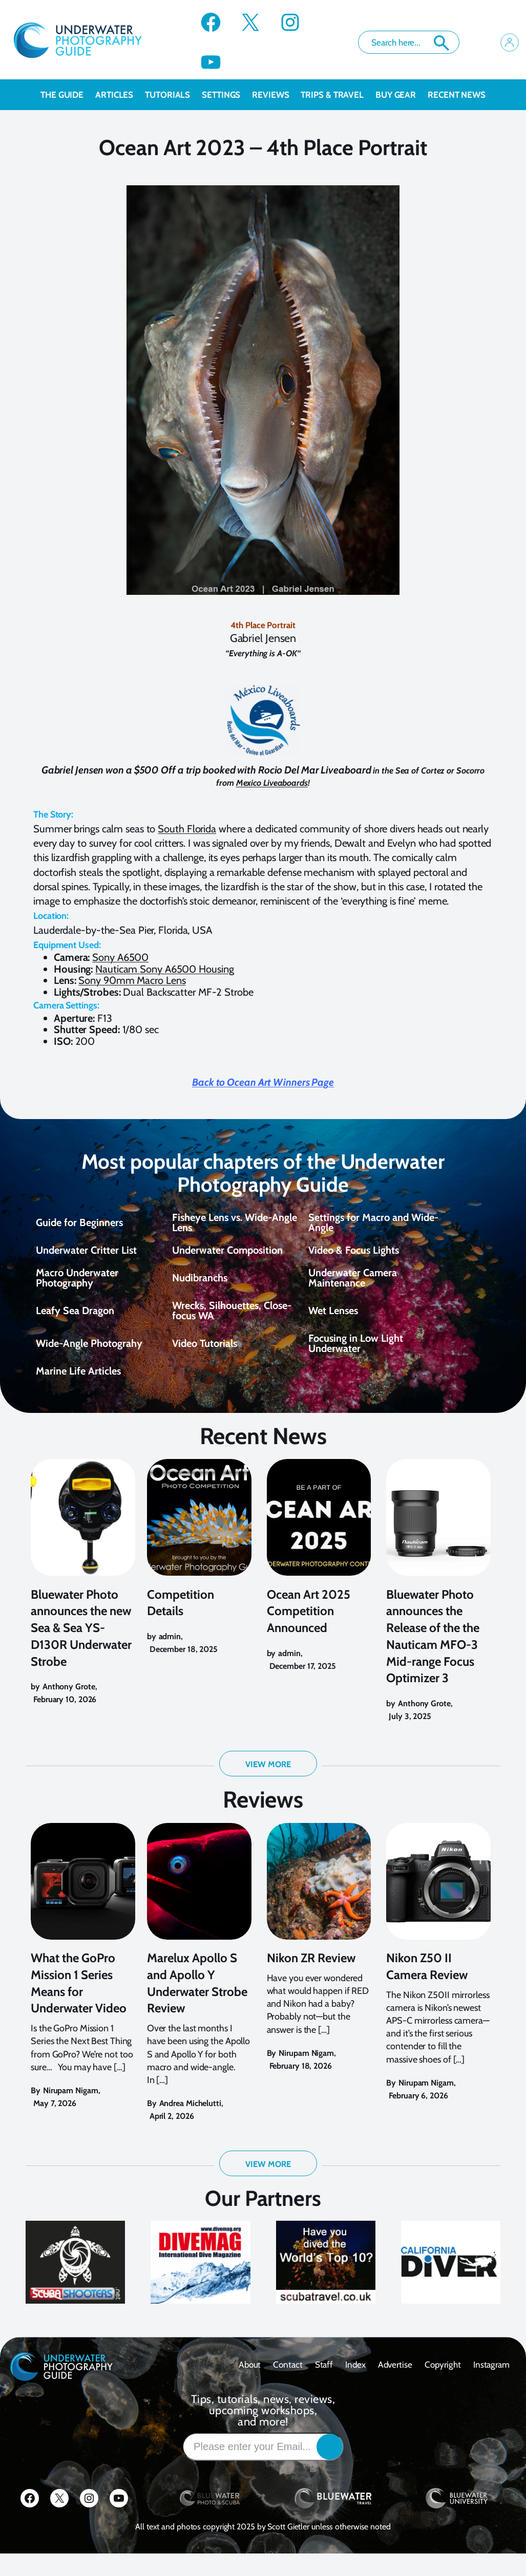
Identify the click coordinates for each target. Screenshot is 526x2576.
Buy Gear (401, 94)
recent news (457, 95)
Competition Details (180, 1614)
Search (441, 43)
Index (355, 2387)
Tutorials (173, 94)
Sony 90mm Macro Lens (131, 980)
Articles (120, 94)
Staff (324, 2387)
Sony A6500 (120, 957)
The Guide (67, 94)
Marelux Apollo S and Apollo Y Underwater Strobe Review (197, 2005)
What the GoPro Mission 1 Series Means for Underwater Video (79, 2005)
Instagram (491, 2387)
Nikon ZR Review (311, 1980)
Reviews (276, 94)
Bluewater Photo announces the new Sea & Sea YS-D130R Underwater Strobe (81, 1639)
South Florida (187, 828)
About (250, 2387)
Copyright (443, 2387)
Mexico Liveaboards (272, 783)
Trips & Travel (338, 94)
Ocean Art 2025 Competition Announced (308, 1622)
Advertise (395, 2387)
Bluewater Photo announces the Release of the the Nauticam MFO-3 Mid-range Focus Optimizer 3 (432, 1647)
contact (287, 2387)
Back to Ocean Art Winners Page (263, 1082)
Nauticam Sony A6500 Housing (164, 968)
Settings (227, 94)
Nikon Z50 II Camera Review (427, 1989)
